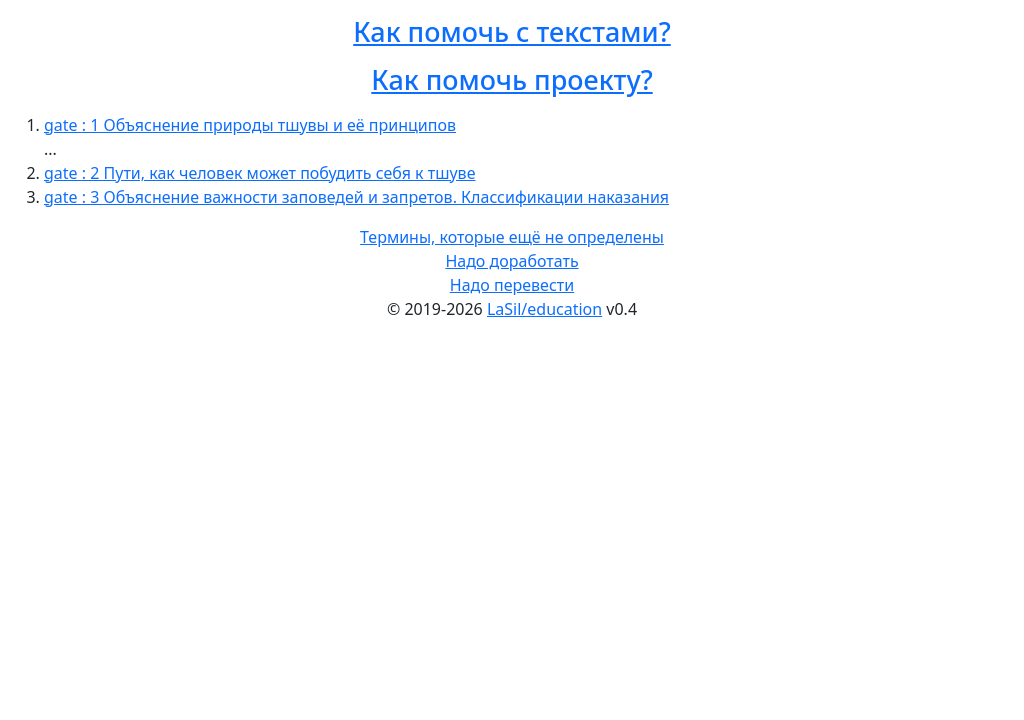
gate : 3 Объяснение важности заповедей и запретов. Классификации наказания (356, 197)
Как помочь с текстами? (512, 31)
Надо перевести (512, 285)
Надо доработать (511, 261)
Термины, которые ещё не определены (512, 237)
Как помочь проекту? (511, 79)
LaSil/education (544, 309)
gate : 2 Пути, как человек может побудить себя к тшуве (259, 173)
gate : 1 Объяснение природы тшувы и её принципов (250, 125)
